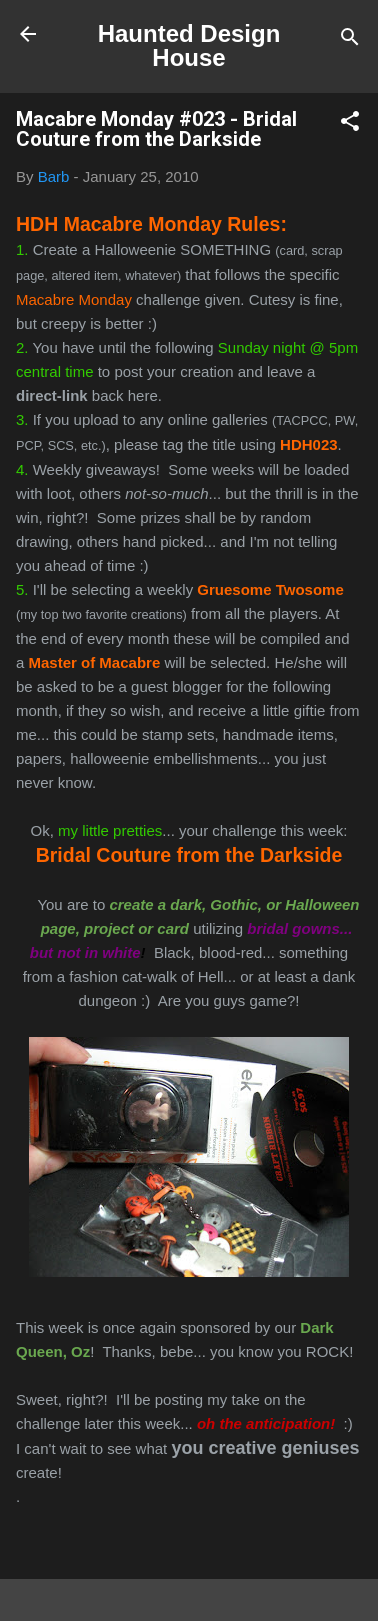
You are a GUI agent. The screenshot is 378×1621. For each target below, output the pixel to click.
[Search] (350, 40)
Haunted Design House (189, 45)
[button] (350, 124)
